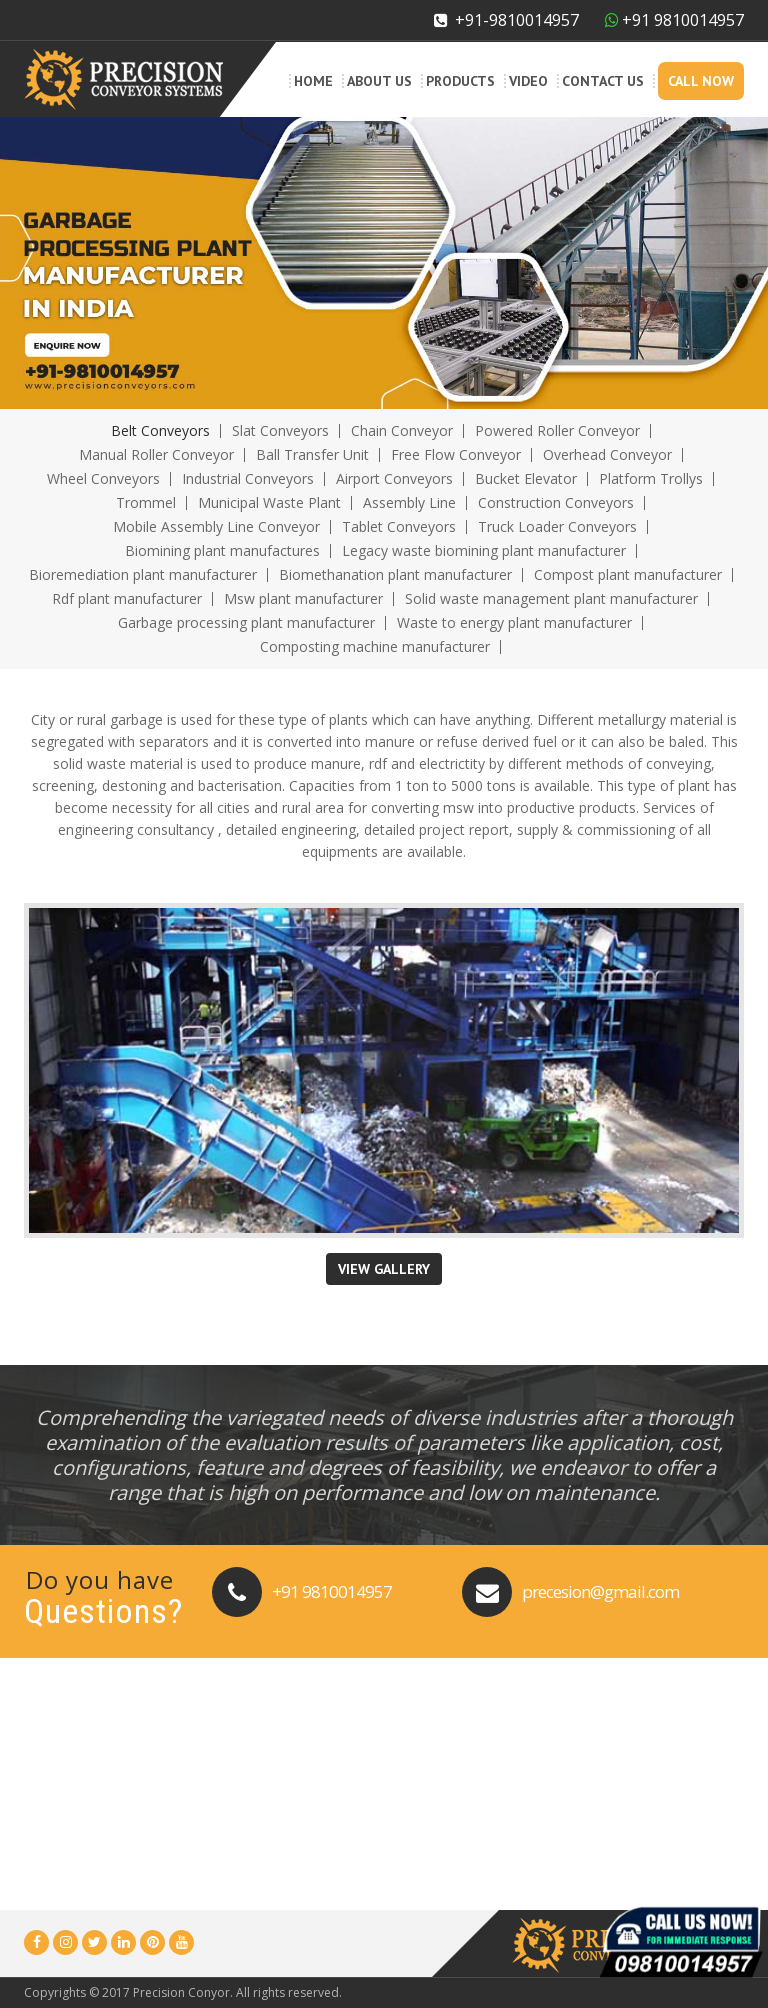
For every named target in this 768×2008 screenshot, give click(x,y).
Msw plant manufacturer (303, 598)
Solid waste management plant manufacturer (551, 598)
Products (460, 81)
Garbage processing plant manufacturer (246, 622)
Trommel (146, 502)
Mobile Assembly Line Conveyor (216, 526)
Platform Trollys (651, 478)
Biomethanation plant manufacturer (395, 574)
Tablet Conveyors (399, 526)
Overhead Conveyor (607, 454)
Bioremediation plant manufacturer (143, 574)
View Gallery (384, 1269)
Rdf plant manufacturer (127, 598)
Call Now (701, 81)
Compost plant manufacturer (628, 574)
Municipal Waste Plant (269, 502)
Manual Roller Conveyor (156, 454)
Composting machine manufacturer (375, 646)
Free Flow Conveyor (456, 454)
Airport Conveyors (394, 478)
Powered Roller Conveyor (557, 430)
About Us (379, 81)
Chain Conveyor (402, 430)
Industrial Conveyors (248, 478)
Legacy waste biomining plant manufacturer (484, 550)
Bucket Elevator (526, 478)
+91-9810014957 (506, 20)
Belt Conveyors (160, 430)
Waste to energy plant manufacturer (514, 622)
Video (528, 81)
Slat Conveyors (280, 430)
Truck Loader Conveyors (557, 526)
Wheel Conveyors (103, 478)
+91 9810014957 (332, 1591)
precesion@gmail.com (600, 1591)
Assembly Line (409, 502)
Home (313, 81)
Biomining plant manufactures (222, 550)
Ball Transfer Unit (312, 454)
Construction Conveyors (556, 502)
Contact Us (603, 81)
